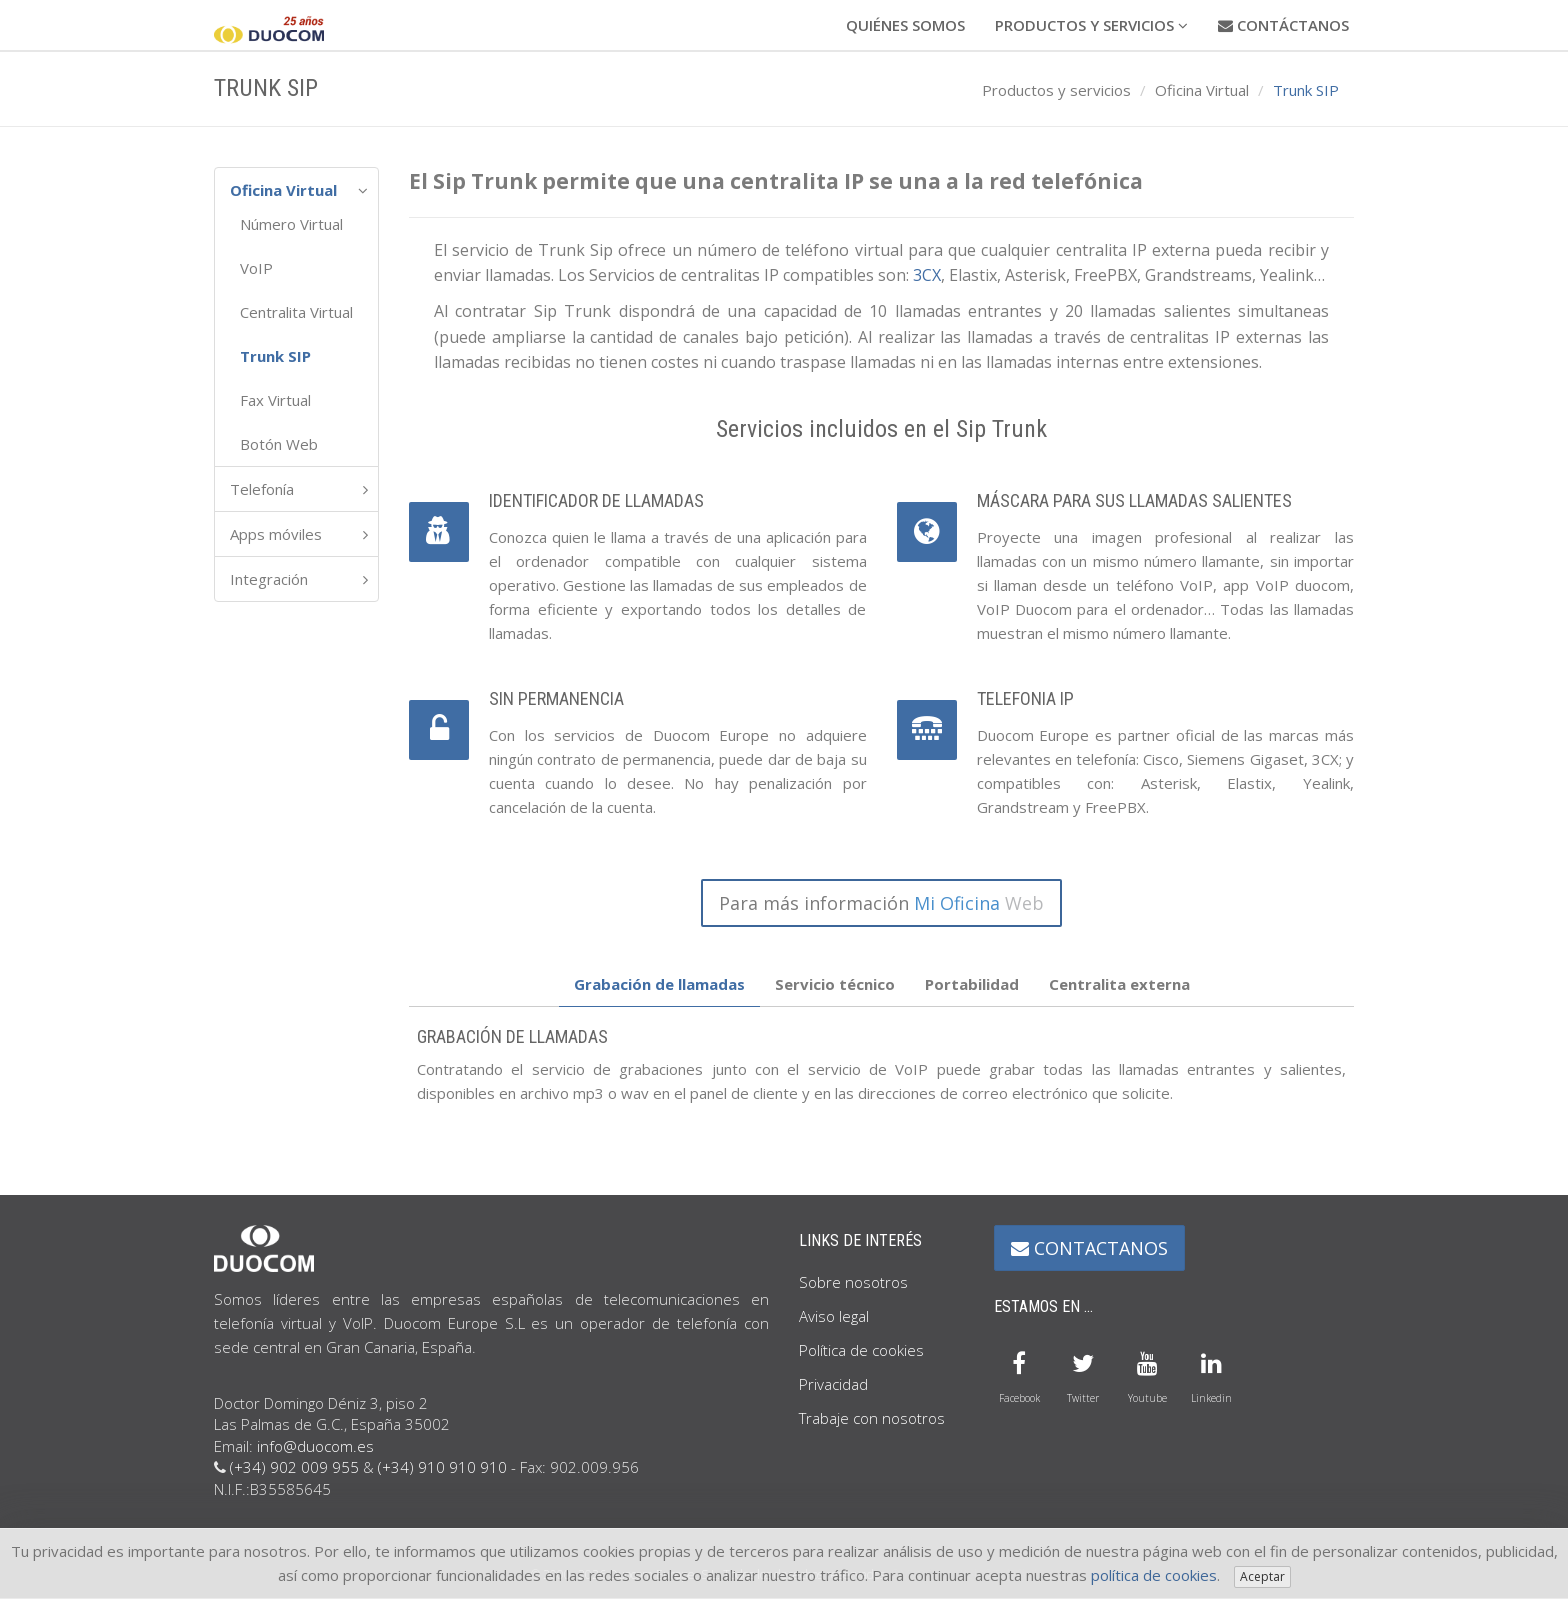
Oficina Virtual (1202, 90)
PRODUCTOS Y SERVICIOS (1091, 25)
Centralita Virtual (296, 312)
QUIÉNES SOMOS (905, 25)
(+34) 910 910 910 (442, 1467)
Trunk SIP (275, 356)
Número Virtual (291, 224)
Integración (269, 579)
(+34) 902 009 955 (294, 1467)
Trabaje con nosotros (872, 1418)
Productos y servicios (1056, 90)
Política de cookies (861, 1350)
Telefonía (262, 489)
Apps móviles (276, 534)
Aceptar (1262, 1576)
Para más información (881, 903)
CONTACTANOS (1089, 1248)
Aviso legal (834, 1316)
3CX (927, 275)
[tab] (659, 984)
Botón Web (279, 444)
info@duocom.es (315, 1446)
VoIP (256, 268)
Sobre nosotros (853, 1282)
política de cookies (1154, 1575)
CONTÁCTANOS (1283, 25)
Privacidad (833, 1384)
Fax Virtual (275, 400)
